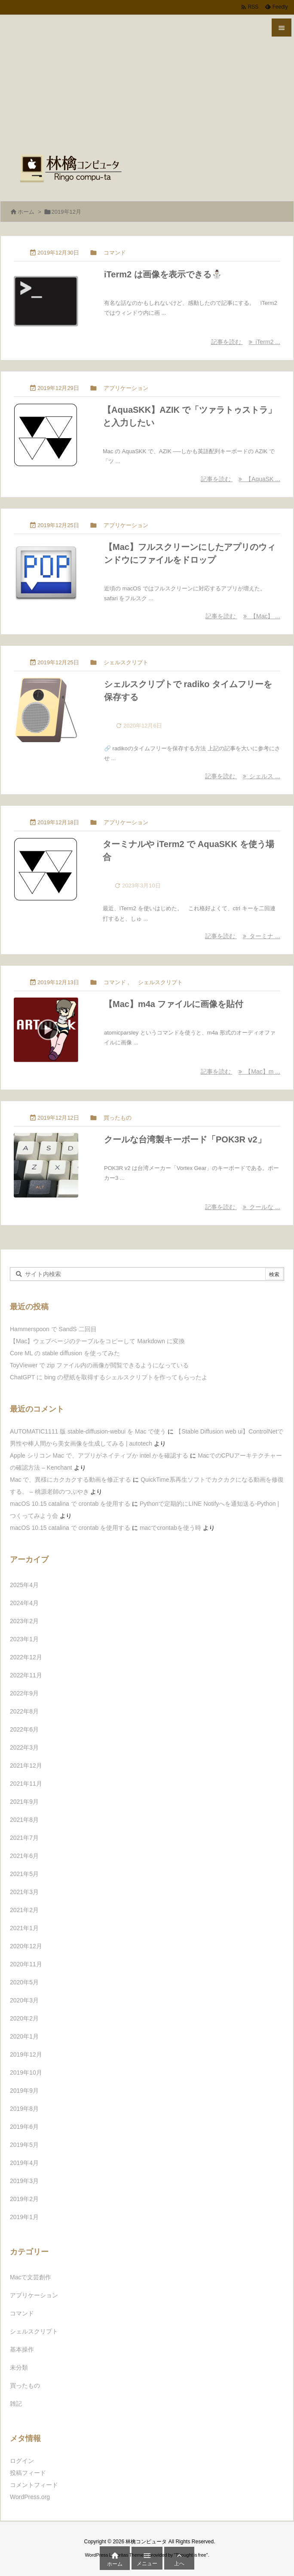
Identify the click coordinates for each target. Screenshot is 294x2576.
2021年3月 (24, 1891)
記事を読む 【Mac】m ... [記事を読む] (240, 1071)
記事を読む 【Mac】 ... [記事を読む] (242, 616)
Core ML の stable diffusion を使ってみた (65, 1353)
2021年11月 (26, 1783)
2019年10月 (26, 2072)
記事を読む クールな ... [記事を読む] (242, 1207)
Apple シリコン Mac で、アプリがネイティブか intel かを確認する (99, 1455)
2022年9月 (24, 1693)
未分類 (19, 2367)
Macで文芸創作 (30, 2277)
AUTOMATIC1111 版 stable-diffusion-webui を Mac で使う (88, 1431)
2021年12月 (26, 1765)
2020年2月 (24, 2018)
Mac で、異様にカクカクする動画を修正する (70, 1479)
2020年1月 (24, 2036)
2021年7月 (24, 1837)
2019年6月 (24, 2126)
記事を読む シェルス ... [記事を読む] (242, 776)
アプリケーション (126, 388)
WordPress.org (30, 2496)
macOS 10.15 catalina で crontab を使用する (70, 1503)
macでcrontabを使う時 (170, 1527)
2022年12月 (26, 1657)
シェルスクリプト (126, 662)
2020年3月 (24, 2000)
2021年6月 (24, 1855)
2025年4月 (24, 1584)
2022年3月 (24, 1747)
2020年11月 (26, 1964)
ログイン (22, 2460)
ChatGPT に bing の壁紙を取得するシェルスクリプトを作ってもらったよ (109, 1377)
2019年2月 (24, 2198)
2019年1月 (24, 2217)
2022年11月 (26, 1675)
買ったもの (118, 1118)
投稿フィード (28, 2472)
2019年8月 (24, 2108)
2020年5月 (24, 1982)
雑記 (16, 2403)
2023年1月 (24, 1639)
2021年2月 (24, 1910)
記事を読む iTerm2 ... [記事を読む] (245, 341)
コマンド (115, 252)
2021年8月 (24, 1819)
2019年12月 (26, 2054)
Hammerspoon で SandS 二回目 (53, 1329)
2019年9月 (24, 2090)
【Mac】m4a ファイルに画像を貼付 (174, 1004)
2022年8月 (24, 1711)
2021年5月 (24, 1873)
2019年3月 (24, 2180)
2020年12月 (26, 1946)
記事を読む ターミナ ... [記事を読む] (242, 936)
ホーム (26, 212)
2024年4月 (24, 1603)
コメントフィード (34, 2484)
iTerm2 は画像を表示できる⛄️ (163, 274)
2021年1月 (24, 1928)
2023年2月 (24, 1621)
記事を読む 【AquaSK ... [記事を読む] (240, 479)
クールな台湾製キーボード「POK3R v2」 (185, 1139)
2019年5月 (24, 2144)
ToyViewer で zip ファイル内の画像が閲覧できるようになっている (99, 1365)
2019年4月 (24, 2162)
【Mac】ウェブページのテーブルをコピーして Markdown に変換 (97, 1341)
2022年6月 (24, 1729)
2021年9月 (24, 1801)
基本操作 (22, 2349)
